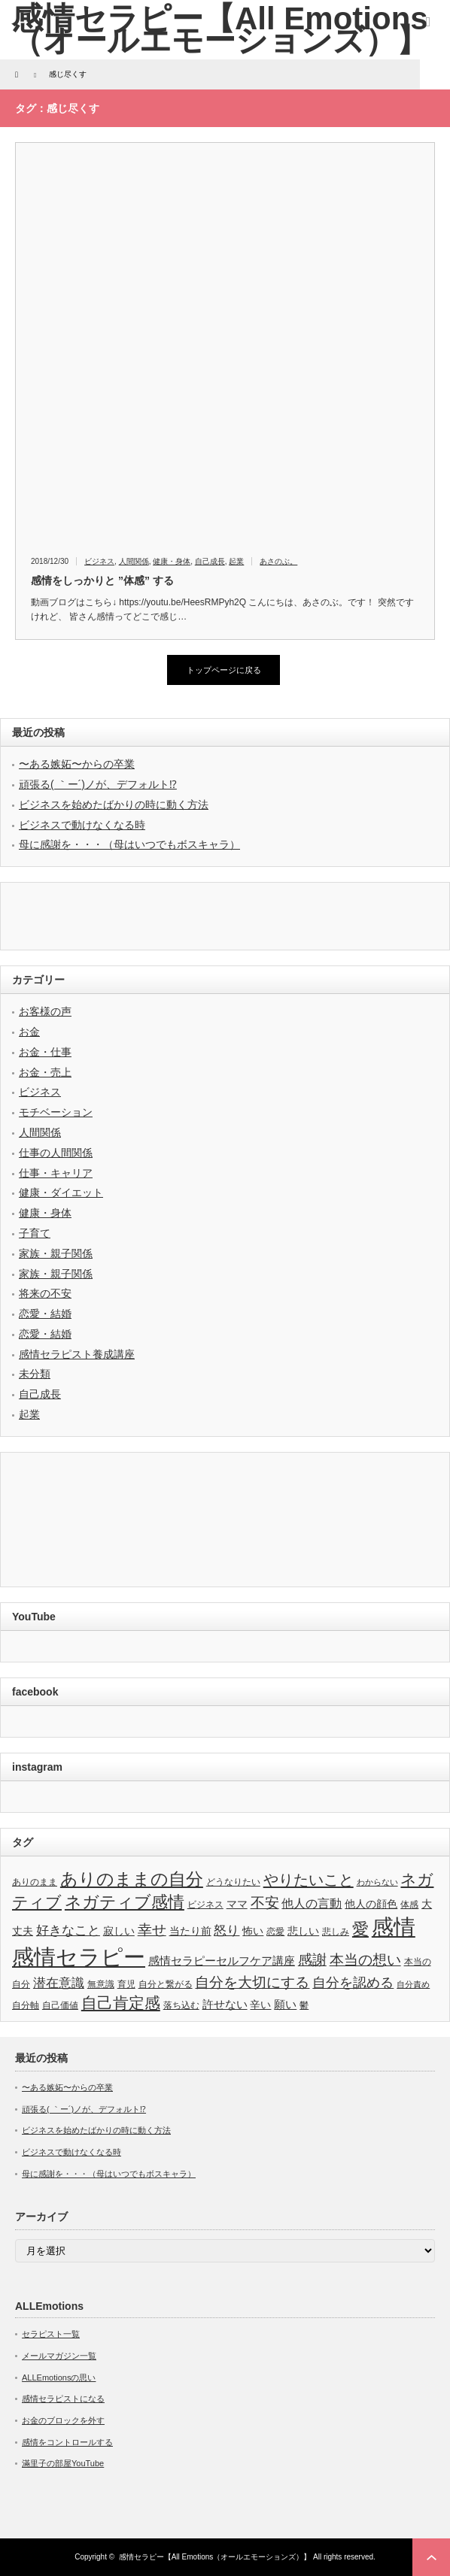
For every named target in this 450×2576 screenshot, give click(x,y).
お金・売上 (45, 1072)
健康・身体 (171, 561)
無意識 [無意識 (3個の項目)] (100, 1984)
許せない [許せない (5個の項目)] (225, 2004)
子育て (34, 1233)
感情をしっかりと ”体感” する (102, 580)
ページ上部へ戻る (431, 2557)
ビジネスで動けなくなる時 (82, 825)
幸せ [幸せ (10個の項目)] (152, 1930)
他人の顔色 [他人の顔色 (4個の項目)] (371, 1904)
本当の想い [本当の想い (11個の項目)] (365, 1960)
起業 (236, 561)
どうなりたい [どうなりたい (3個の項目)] (233, 1882)
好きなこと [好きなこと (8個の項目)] (68, 1930)
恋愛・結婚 (45, 1314)
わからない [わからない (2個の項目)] (377, 1882)
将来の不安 (45, 1293)
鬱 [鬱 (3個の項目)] (304, 2005)
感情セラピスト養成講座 (77, 1354)
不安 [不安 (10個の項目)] (265, 1903)
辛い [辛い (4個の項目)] (260, 2005)
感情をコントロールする (67, 2442)
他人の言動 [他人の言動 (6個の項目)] (311, 1903)
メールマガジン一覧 (59, 2355)
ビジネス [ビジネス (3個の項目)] (205, 1904)
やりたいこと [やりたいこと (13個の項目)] (308, 1879)
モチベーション (56, 1112)
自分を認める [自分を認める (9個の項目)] (353, 1982)
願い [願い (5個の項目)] (285, 2004)
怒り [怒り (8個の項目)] (226, 1930)
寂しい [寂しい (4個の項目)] (119, 1931)
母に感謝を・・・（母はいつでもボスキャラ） (129, 844)
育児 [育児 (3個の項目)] (126, 1984)
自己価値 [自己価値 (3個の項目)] (60, 2005)
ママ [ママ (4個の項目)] (237, 1904)
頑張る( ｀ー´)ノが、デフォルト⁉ (98, 784)
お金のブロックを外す (63, 2420)
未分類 (34, 1374)
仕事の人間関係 (56, 1153)
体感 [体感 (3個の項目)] (409, 1904)
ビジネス (99, 561)
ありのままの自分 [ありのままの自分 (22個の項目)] (131, 1879)
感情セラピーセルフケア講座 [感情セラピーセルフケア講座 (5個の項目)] (221, 1960)
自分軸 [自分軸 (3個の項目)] (25, 2005)
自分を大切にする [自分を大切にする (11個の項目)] (252, 1982)
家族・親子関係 (56, 1253)
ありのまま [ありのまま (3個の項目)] (34, 1882)
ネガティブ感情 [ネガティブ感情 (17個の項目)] (124, 1902)
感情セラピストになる (63, 2398)
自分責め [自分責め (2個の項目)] (413, 1984)
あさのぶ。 (278, 561)
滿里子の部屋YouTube (63, 2463)
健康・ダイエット (61, 1192)
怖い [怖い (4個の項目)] (252, 1931)
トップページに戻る (224, 669)
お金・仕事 (45, 1052)
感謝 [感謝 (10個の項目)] (312, 1960)
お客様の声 (45, 1011)
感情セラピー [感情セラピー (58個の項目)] (78, 1957)
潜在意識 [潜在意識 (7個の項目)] (58, 1983)
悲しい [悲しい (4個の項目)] (303, 1931)
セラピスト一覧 (51, 2333)
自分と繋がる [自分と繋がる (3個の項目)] (165, 1984)
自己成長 (210, 561)
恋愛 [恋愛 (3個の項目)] (275, 1931)
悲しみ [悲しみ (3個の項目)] (335, 1931)
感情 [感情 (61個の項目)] (393, 1926)
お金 (29, 1032)
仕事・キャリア (56, 1173)
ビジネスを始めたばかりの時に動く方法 (113, 805)
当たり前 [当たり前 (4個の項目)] (190, 1931)
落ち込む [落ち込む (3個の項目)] (181, 2005)
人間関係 (134, 561)
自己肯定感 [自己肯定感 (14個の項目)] (120, 2002)
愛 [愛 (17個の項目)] (360, 1929)
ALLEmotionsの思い (59, 2377)
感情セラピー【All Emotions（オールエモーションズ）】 (215, 2557)
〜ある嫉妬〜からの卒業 (77, 764)
